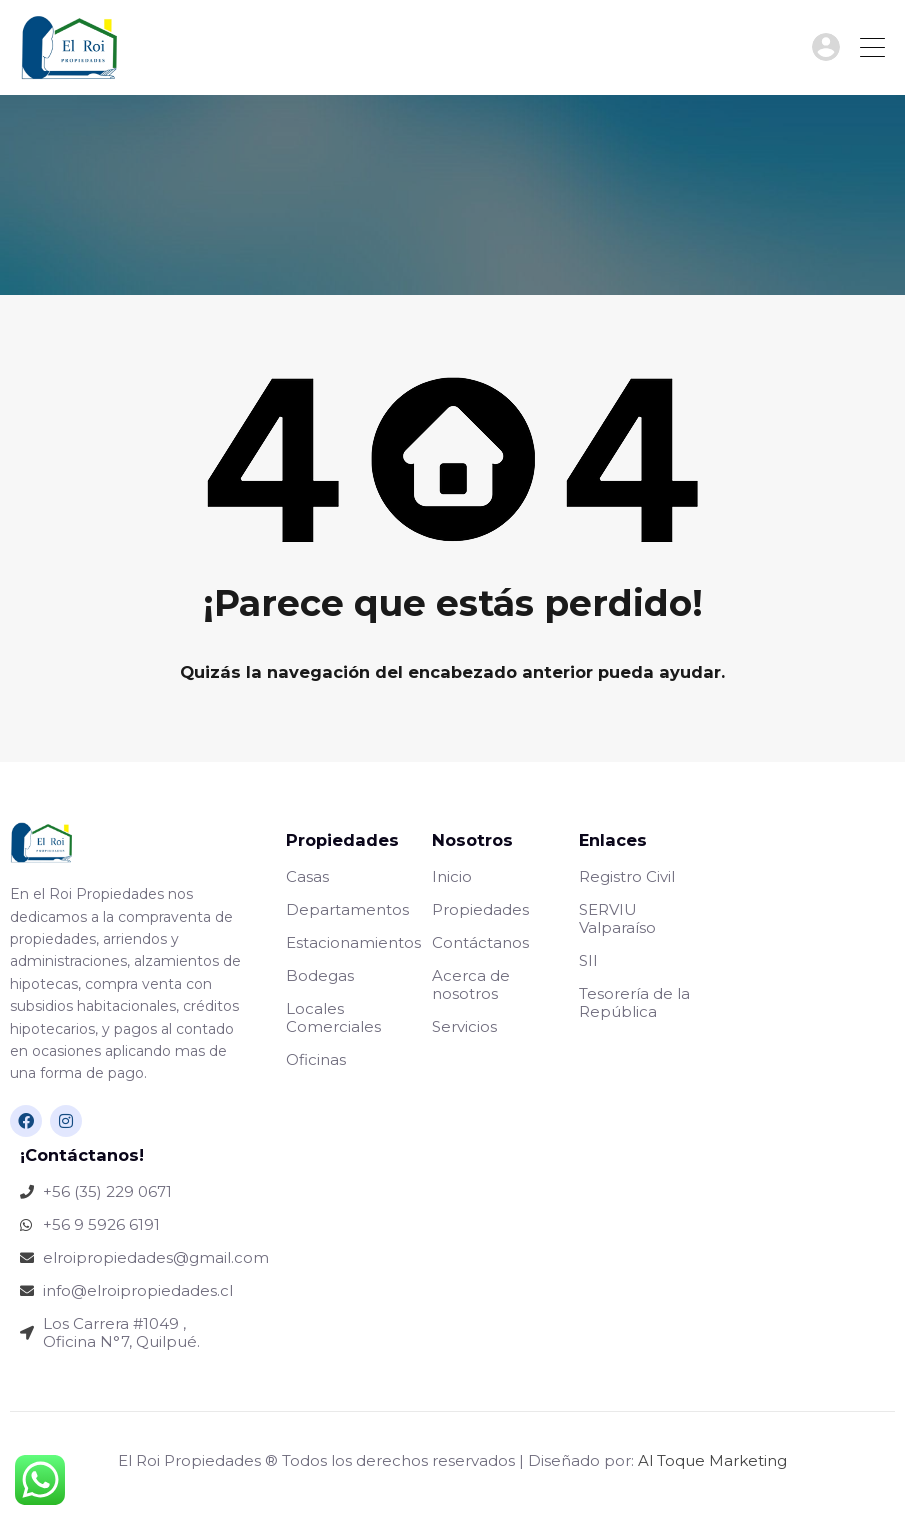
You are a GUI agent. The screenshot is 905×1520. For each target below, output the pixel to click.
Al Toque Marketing (712, 1460)
